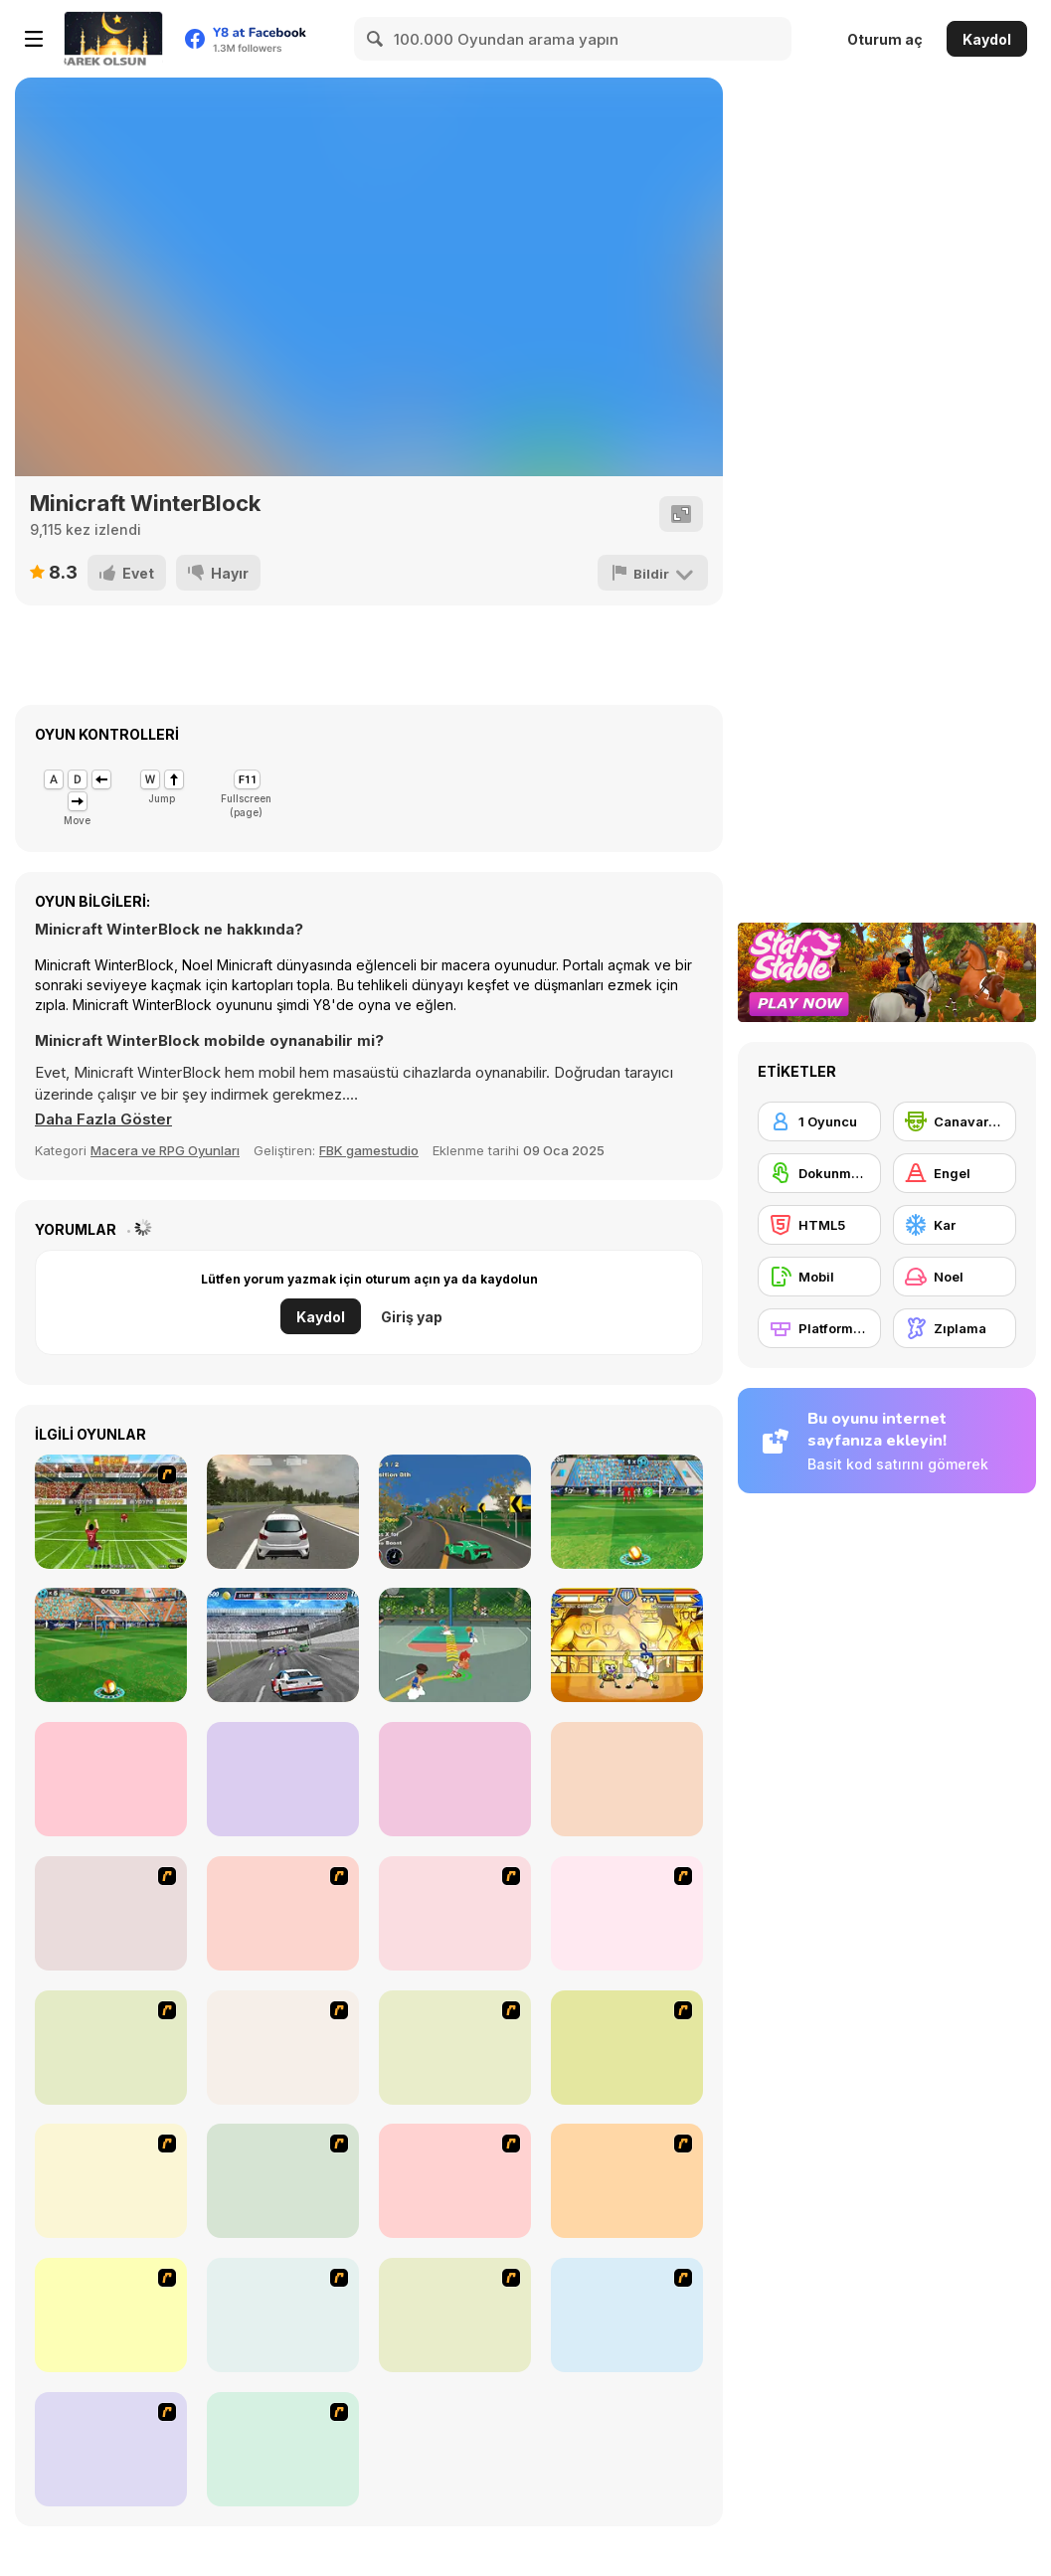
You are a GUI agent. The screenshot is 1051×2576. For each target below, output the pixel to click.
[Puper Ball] (283, 1779)
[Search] (376, 39)
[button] (103, 1119)
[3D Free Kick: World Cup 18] (111, 1645)
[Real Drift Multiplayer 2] (455, 1779)
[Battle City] (111, 2047)
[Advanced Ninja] (455, 2315)
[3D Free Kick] (627, 1512)
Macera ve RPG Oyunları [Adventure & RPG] (165, 1150)
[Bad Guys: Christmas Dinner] (627, 2047)
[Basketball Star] (455, 1645)
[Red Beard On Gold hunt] (627, 1913)
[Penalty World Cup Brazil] (111, 1512)
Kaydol (987, 39)
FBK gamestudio (369, 1150)
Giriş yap (411, 1316)
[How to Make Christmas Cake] (111, 2449)
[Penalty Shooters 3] (627, 1779)
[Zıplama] (954, 1328)
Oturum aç (885, 39)
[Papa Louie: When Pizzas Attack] (283, 2315)
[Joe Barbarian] (283, 1913)
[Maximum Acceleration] (283, 1512)
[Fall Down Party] (111, 1779)
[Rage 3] (627, 2315)
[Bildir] (653, 573)
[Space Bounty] (283, 2047)
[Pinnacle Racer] (455, 1512)
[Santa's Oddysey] (455, 2047)
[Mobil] (819, 1276)
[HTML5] (819, 1225)
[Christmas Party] (283, 2181)
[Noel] (954, 1276)
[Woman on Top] (111, 2181)
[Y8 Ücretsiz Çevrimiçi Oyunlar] (113, 39)
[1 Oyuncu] (819, 1121)
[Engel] (954, 1173)
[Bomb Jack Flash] (455, 1913)
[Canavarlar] (954, 1121)
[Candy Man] (111, 1913)
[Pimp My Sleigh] (455, 2181)
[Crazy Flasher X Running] (111, 2315)
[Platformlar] (819, 1328)
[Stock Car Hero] (283, 1645)
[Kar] (954, 1225)
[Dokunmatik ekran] (819, 1173)
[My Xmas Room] (283, 2449)
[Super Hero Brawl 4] (627, 1645)
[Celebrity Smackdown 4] (627, 2181)
